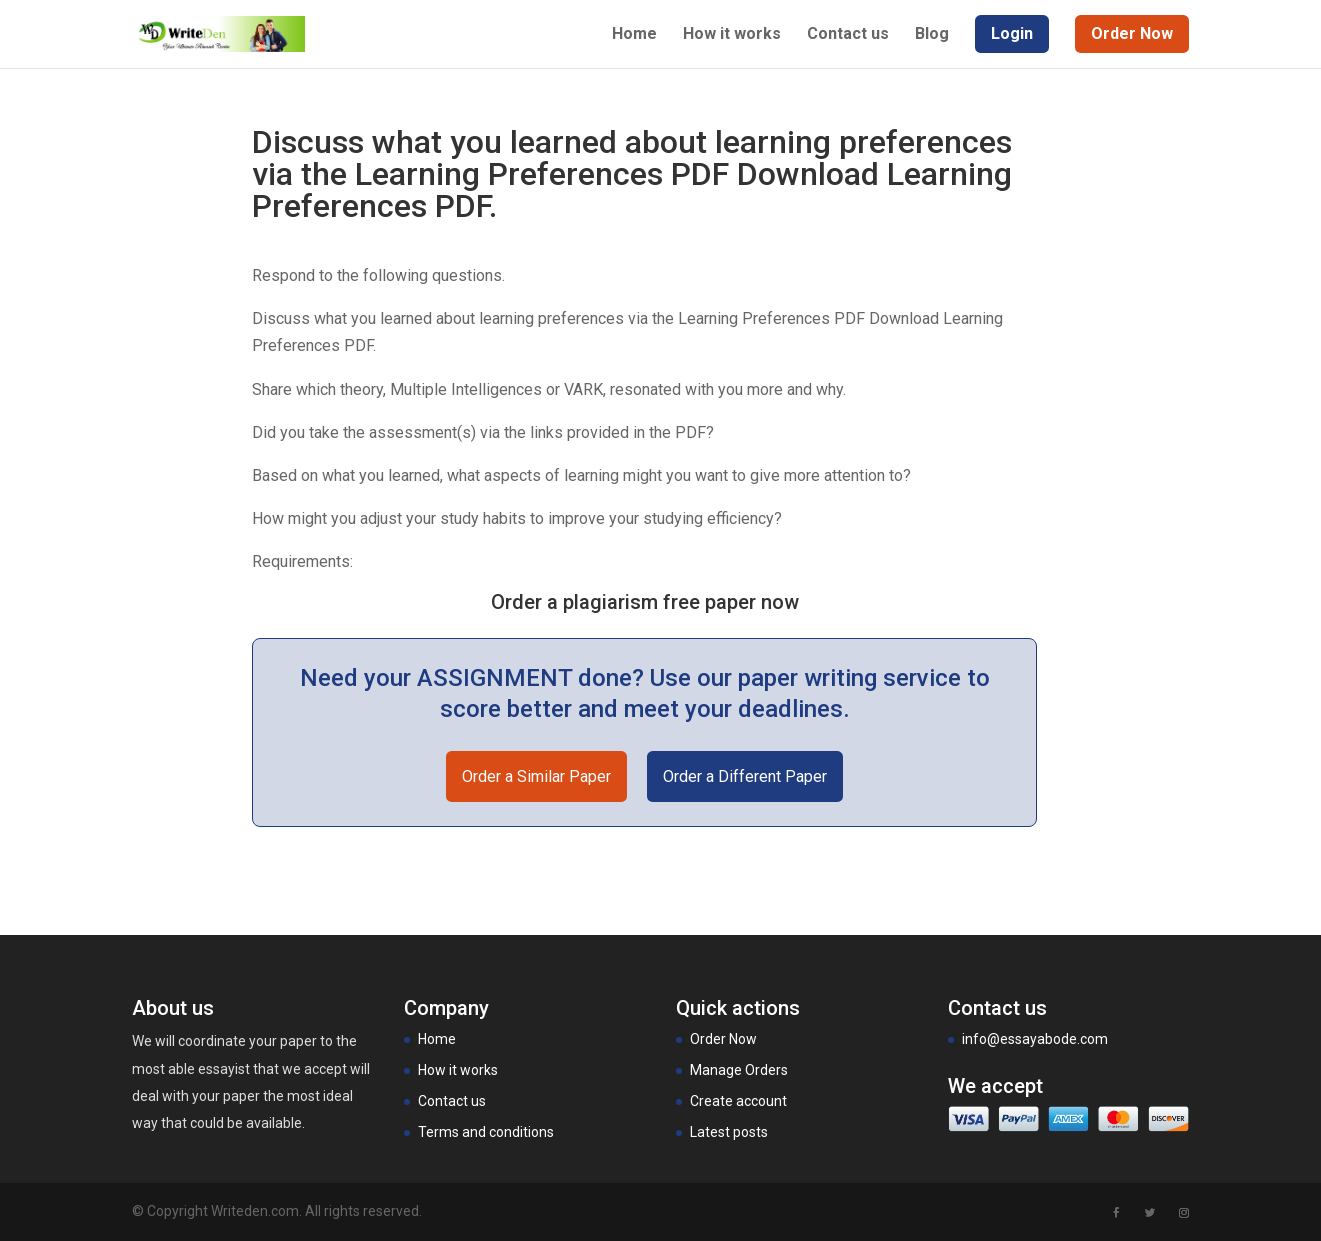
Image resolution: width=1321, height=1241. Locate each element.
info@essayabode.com (1035, 1039)
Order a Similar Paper (536, 776)
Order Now (723, 1039)
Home (634, 35)
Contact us (848, 35)
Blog (932, 35)
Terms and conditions (486, 1132)
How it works (732, 35)
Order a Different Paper (745, 776)
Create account (738, 1101)
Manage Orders (739, 1070)
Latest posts (729, 1132)
